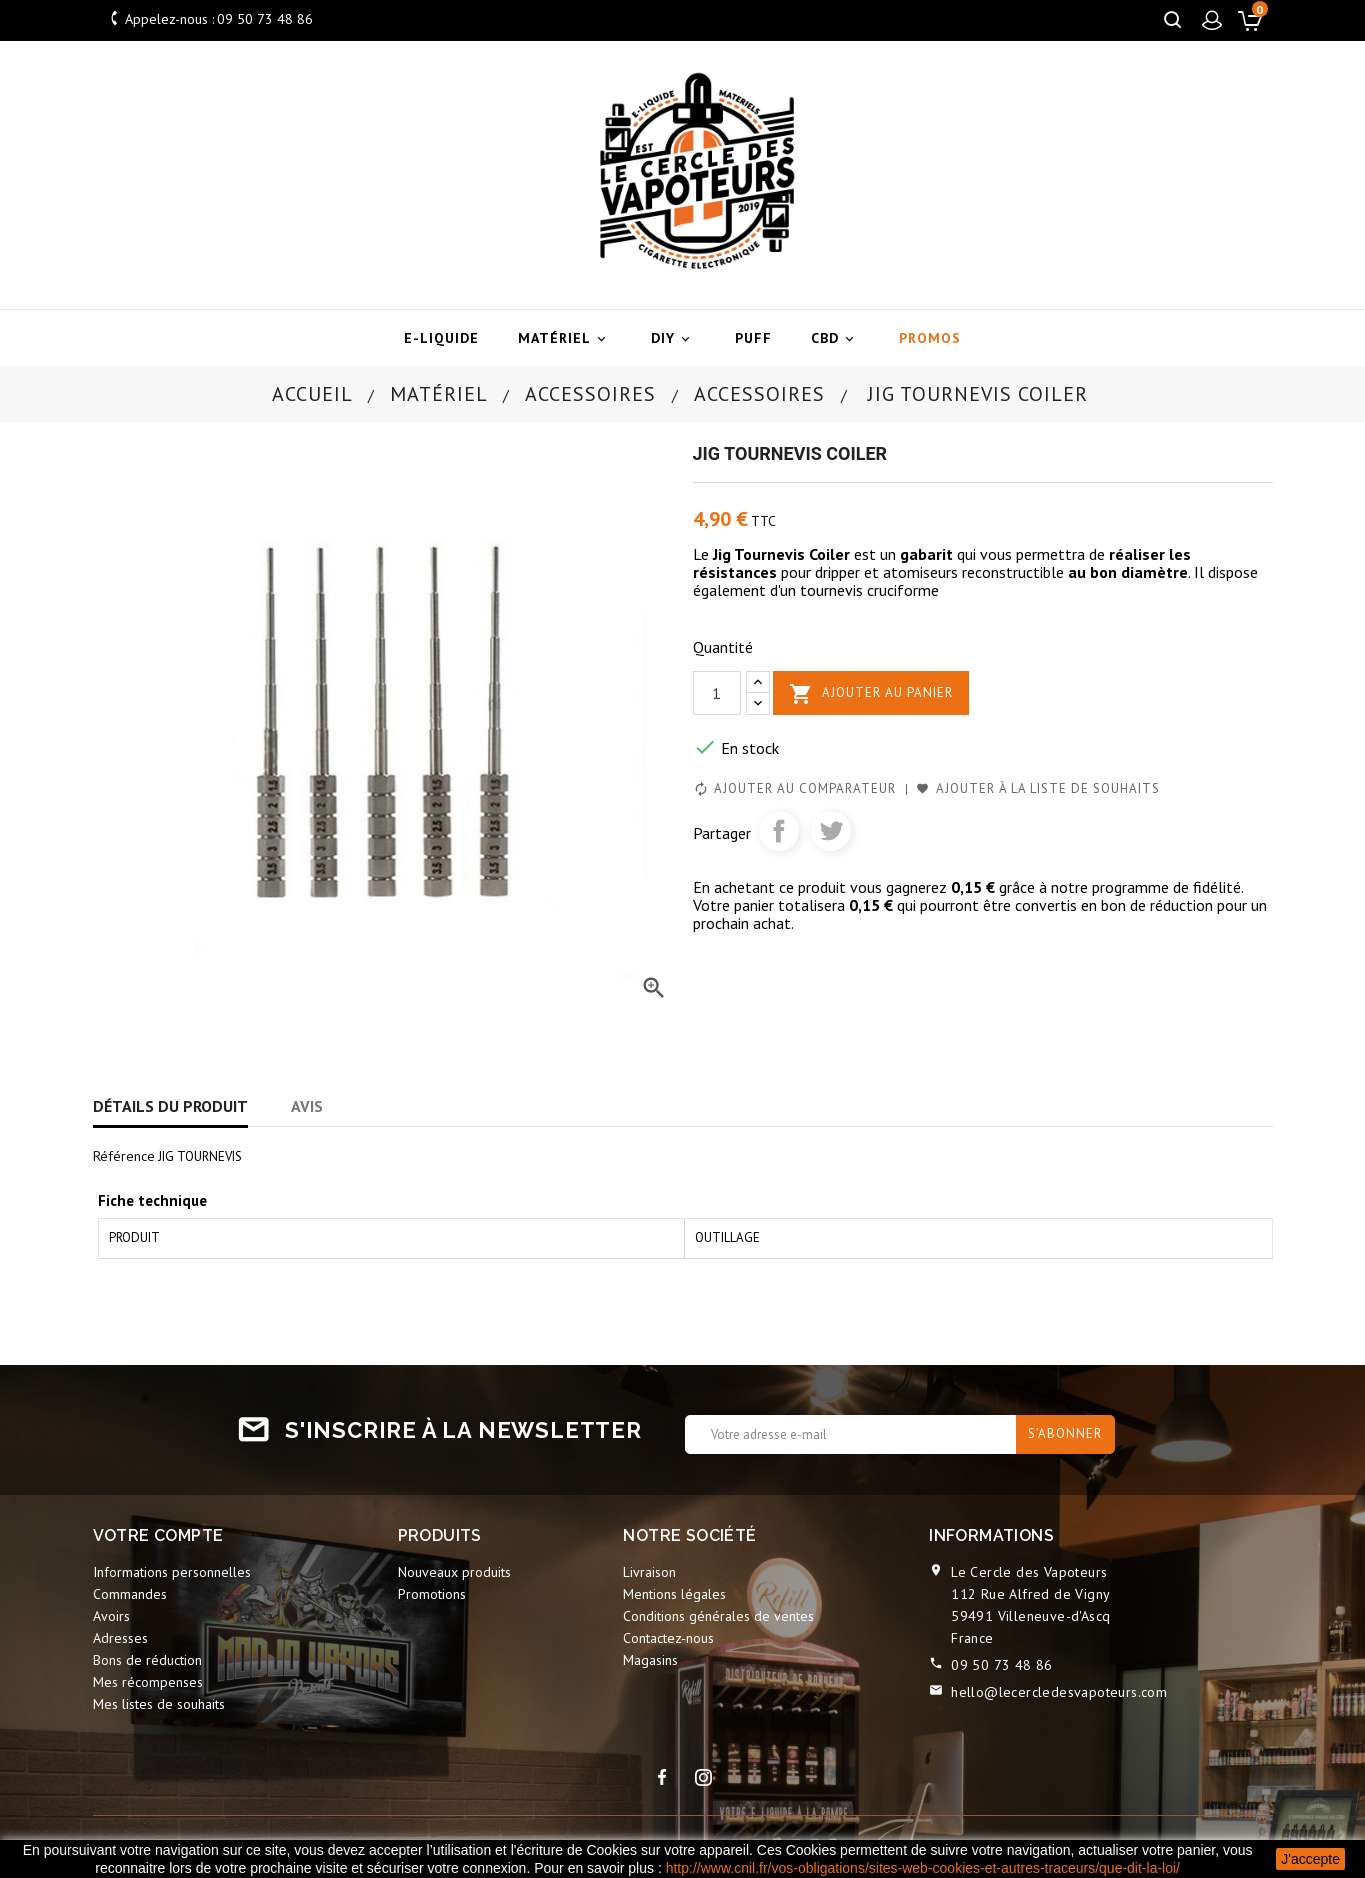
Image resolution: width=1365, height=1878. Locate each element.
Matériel (565, 338)
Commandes (130, 1594)
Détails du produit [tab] (170, 1106)
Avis (307, 1106)
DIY (673, 338)
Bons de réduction (147, 1660)
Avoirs (111, 1616)
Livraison (649, 1572)
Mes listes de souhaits (159, 1704)
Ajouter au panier (871, 694)
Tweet (831, 831)
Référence (124, 1156)
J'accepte (1310, 1859)
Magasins (650, 1660)
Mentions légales (674, 1594)
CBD (835, 338)
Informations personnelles (172, 1572)
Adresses (120, 1638)
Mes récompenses (148, 1682)
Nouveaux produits (454, 1572)
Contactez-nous (668, 1638)
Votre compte (158, 1535)
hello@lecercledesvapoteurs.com (1059, 1692)
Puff (753, 338)
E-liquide (441, 338)
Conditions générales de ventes (718, 1616)
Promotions (432, 1594)
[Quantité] (717, 693)
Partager (779, 831)
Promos (930, 338)
